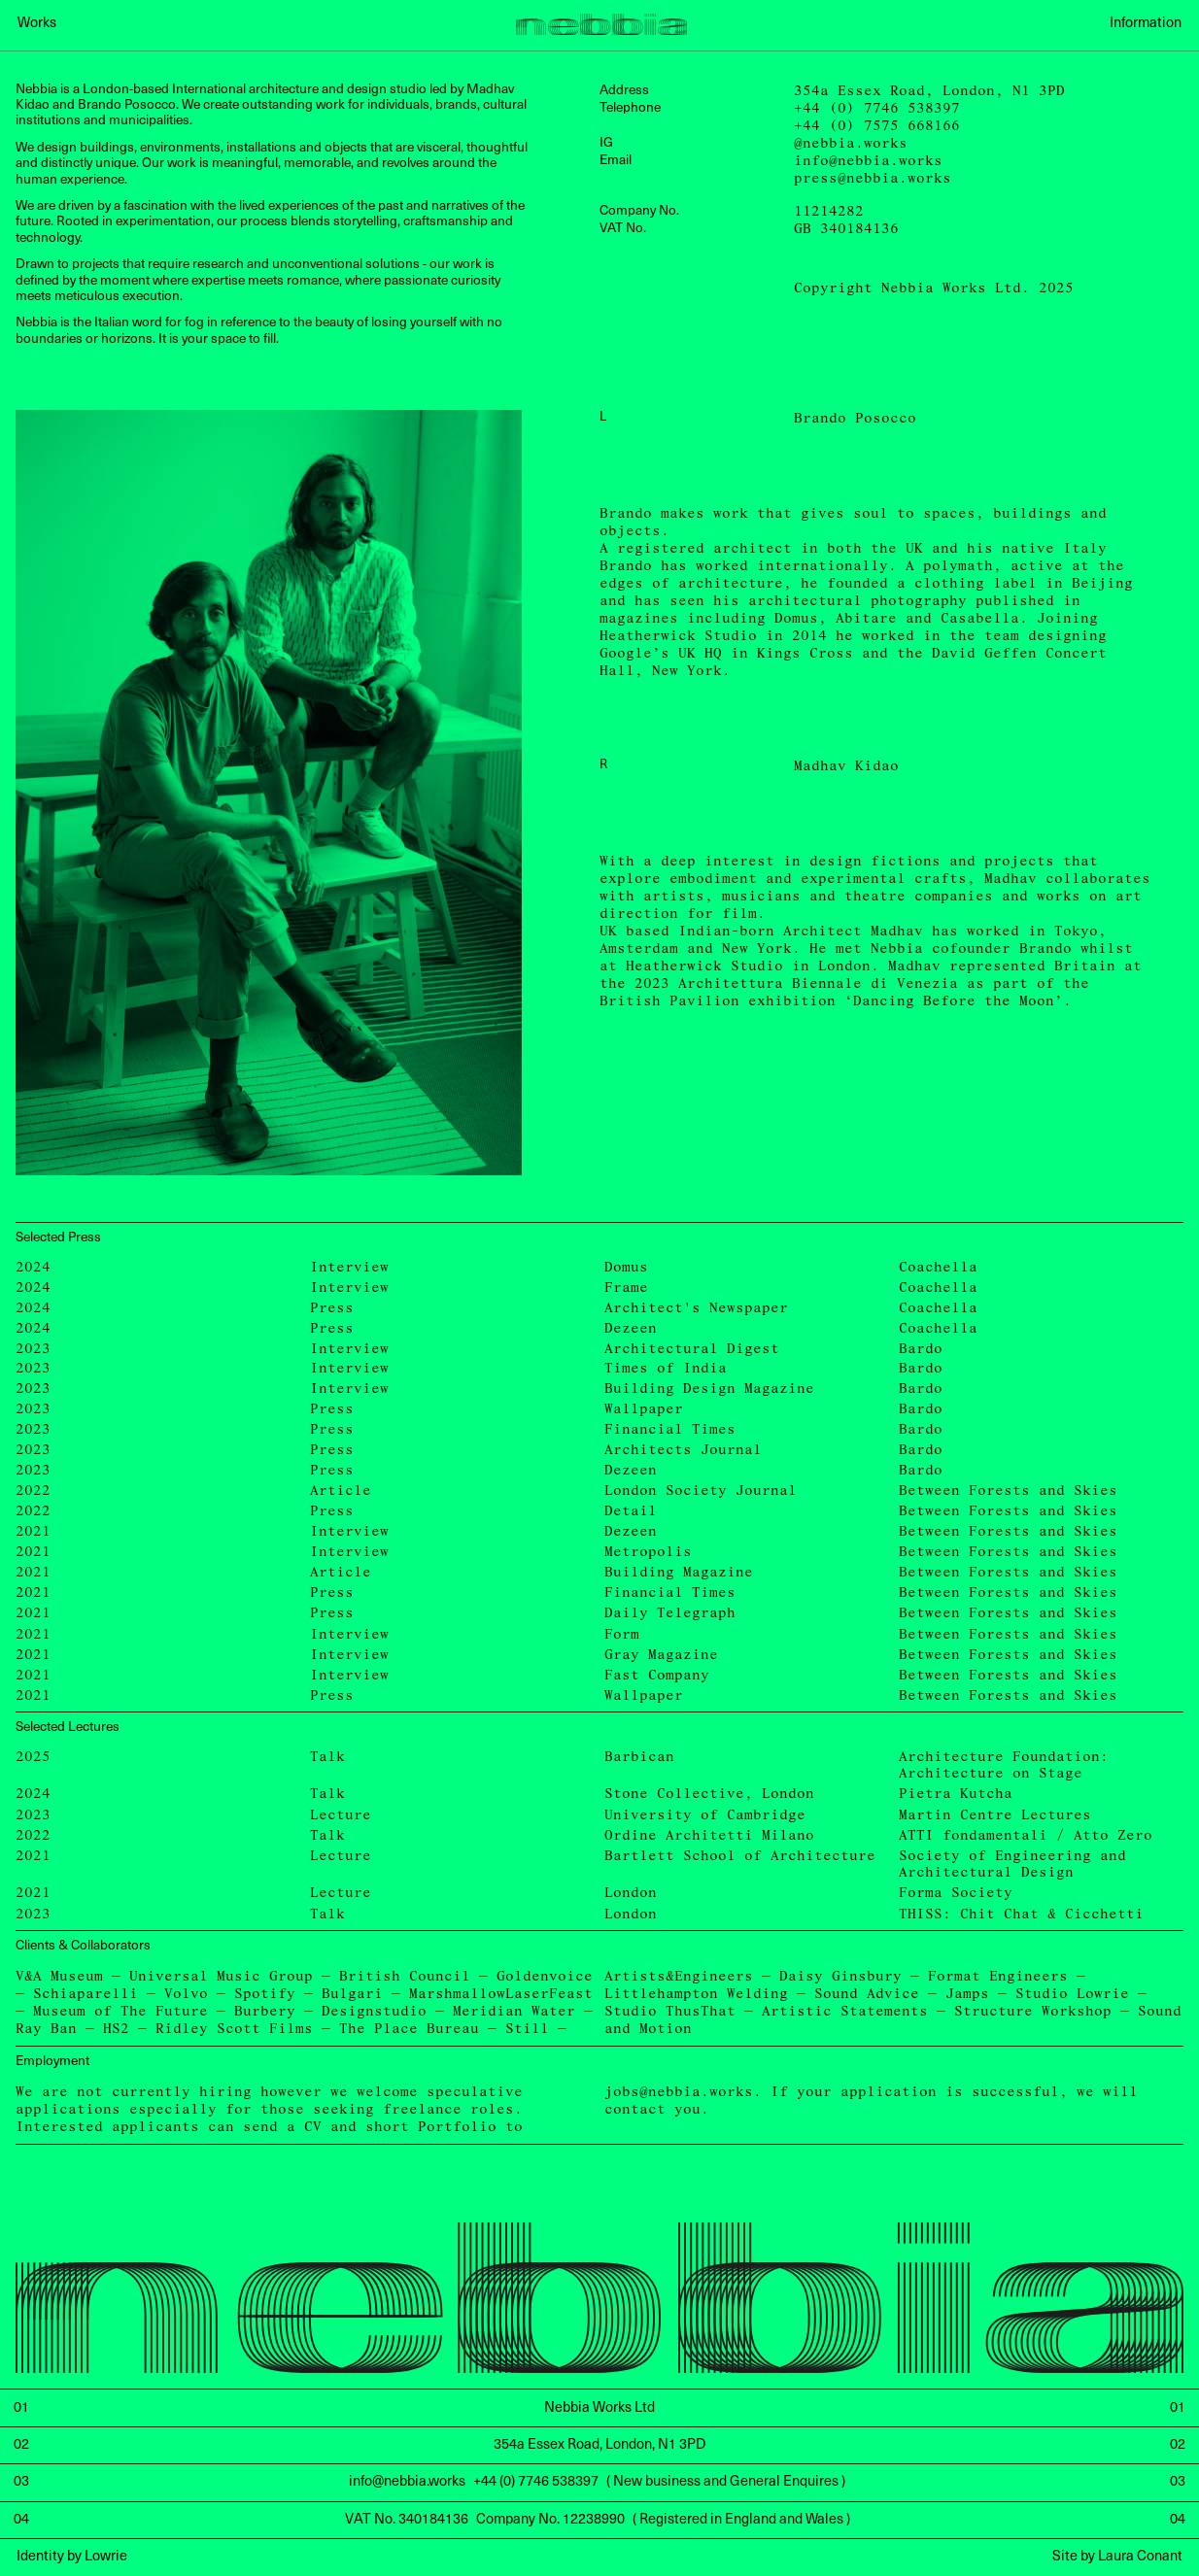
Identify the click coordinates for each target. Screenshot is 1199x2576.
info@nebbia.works (868, 161)
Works (36, 23)
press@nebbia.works (872, 178)
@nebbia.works (851, 143)
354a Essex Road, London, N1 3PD (929, 91)
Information (1146, 23)
